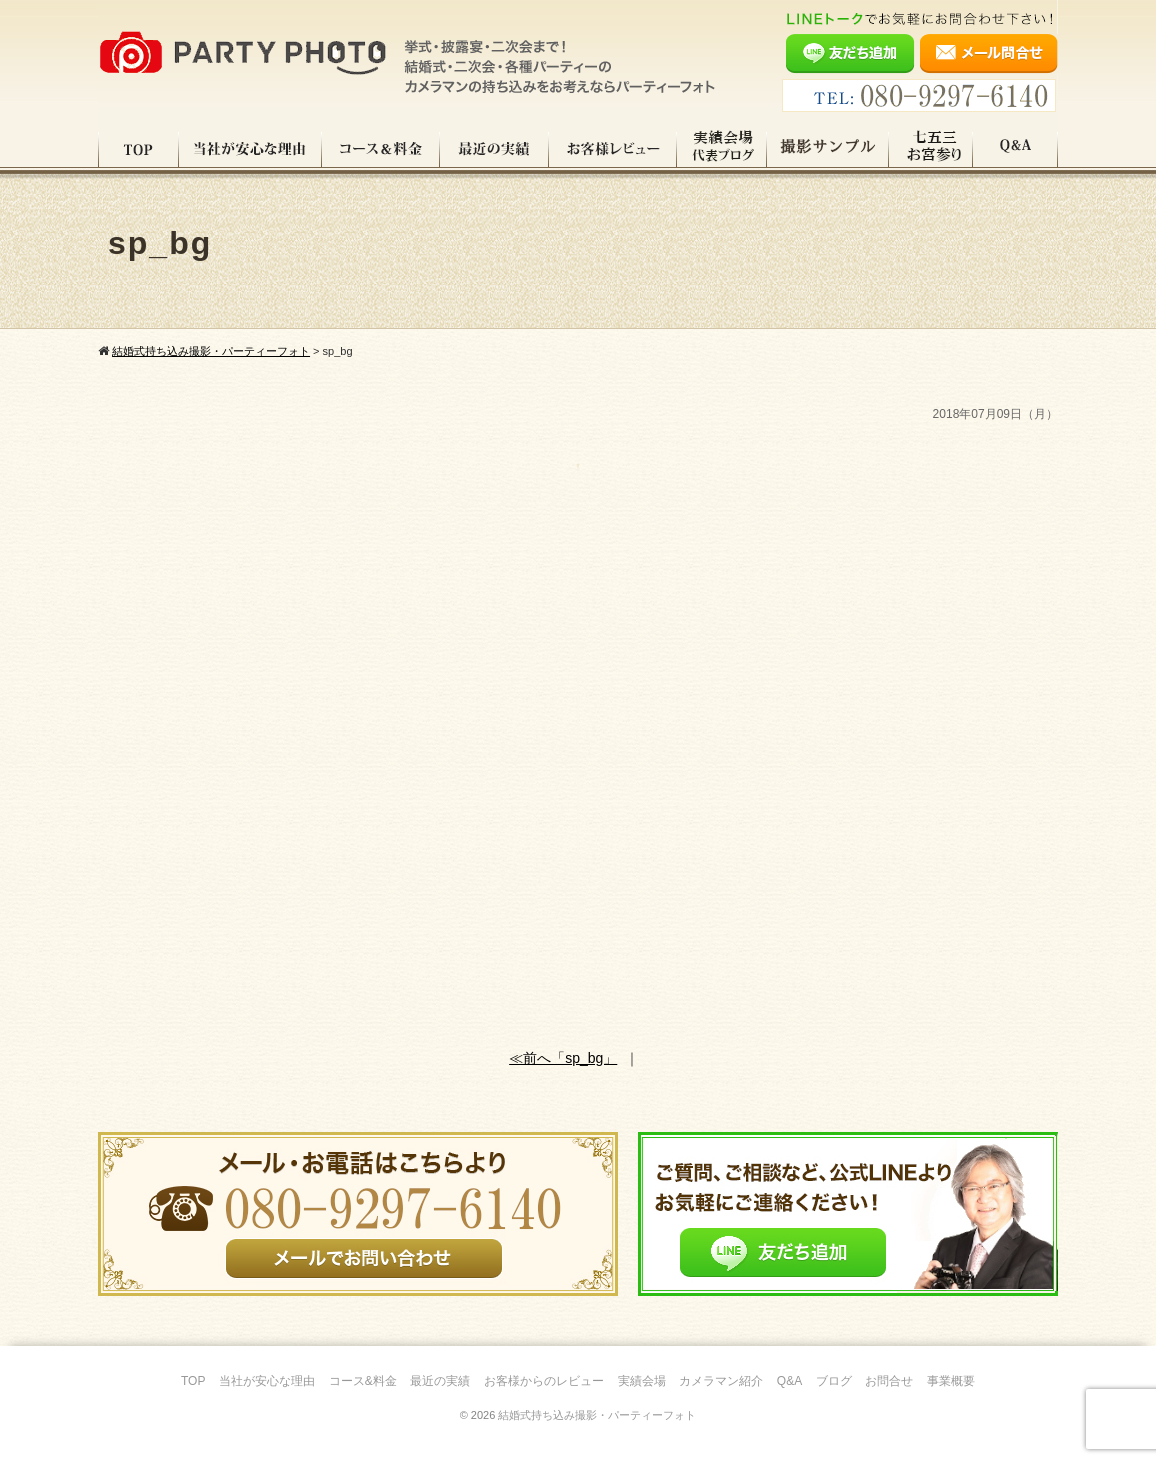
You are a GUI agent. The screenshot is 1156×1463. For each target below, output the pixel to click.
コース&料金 (363, 1381)
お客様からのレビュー (544, 1381)
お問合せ (889, 1381)
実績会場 (642, 1381)
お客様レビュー (613, 149)
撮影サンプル (828, 149)
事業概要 (951, 1381)
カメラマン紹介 (721, 1381)
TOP (138, 149)
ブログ (834, 1381)
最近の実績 (494, 149)
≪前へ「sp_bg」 (563, 1058)
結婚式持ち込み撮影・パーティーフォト (597, 1415)
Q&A (1015, 149)
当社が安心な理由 (250, 149)
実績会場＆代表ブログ (722, 149)
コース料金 (381, 149)
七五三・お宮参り (931, 149)
